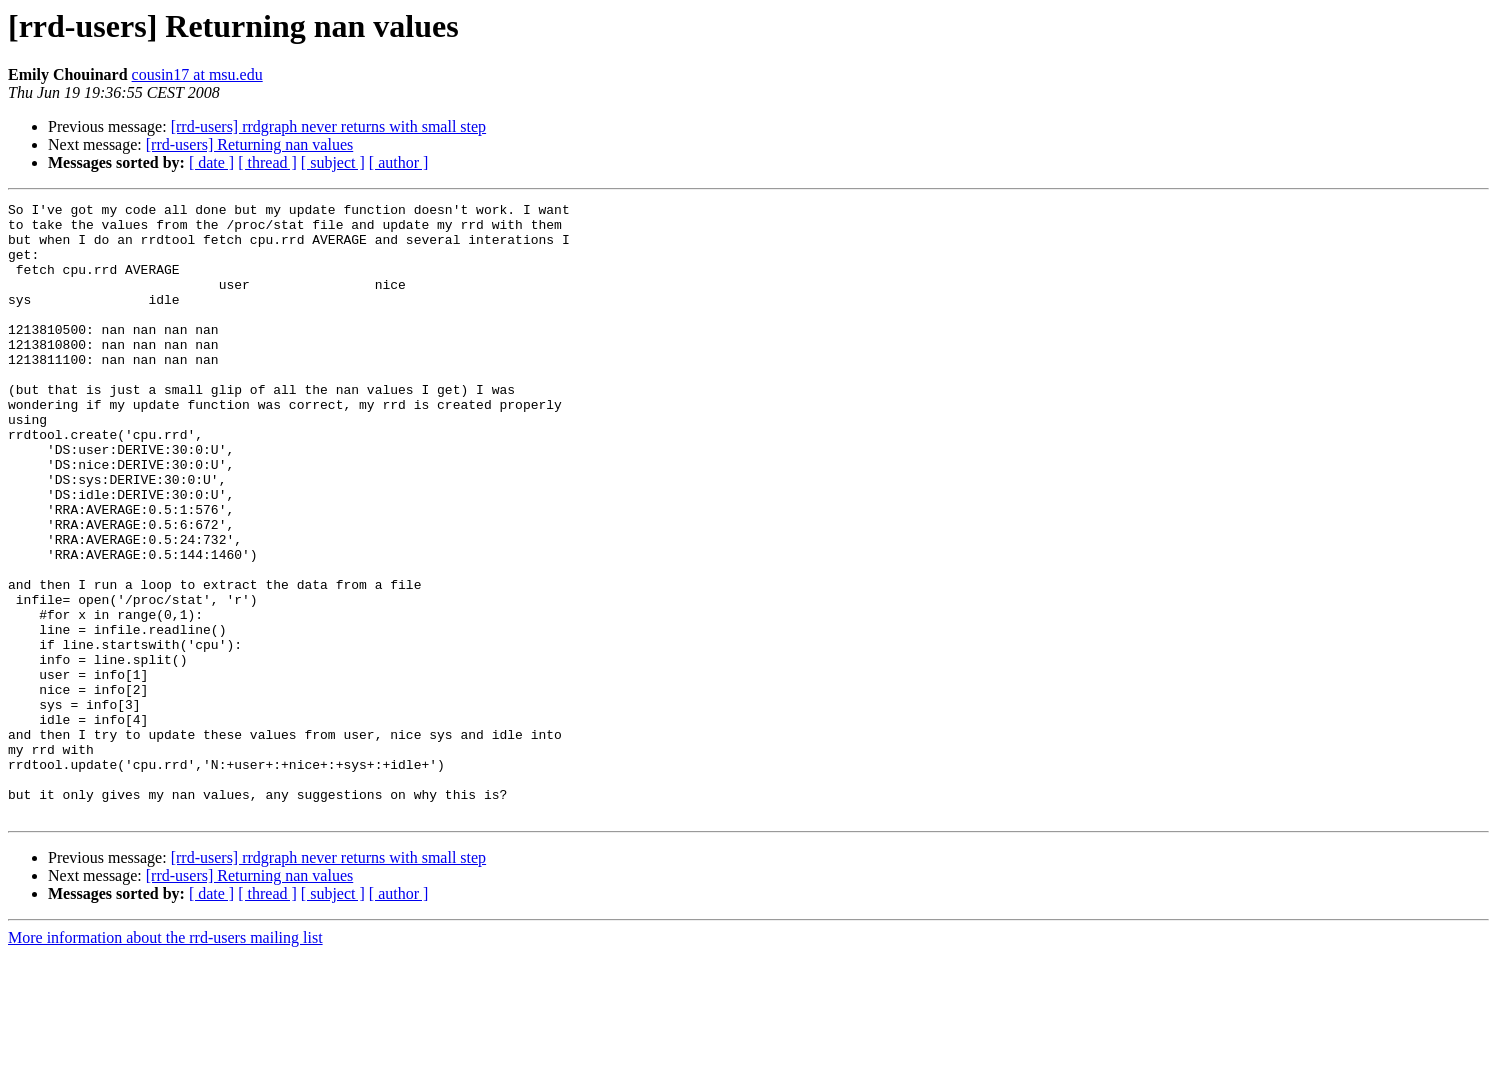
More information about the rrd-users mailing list (165, 1060)
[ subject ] (333, 162)
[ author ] (399, 162)
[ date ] (211, 162)
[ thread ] (267, 162)
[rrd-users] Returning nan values (250, 144)
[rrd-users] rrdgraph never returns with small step (328, 126)
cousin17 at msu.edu (197, 74)
